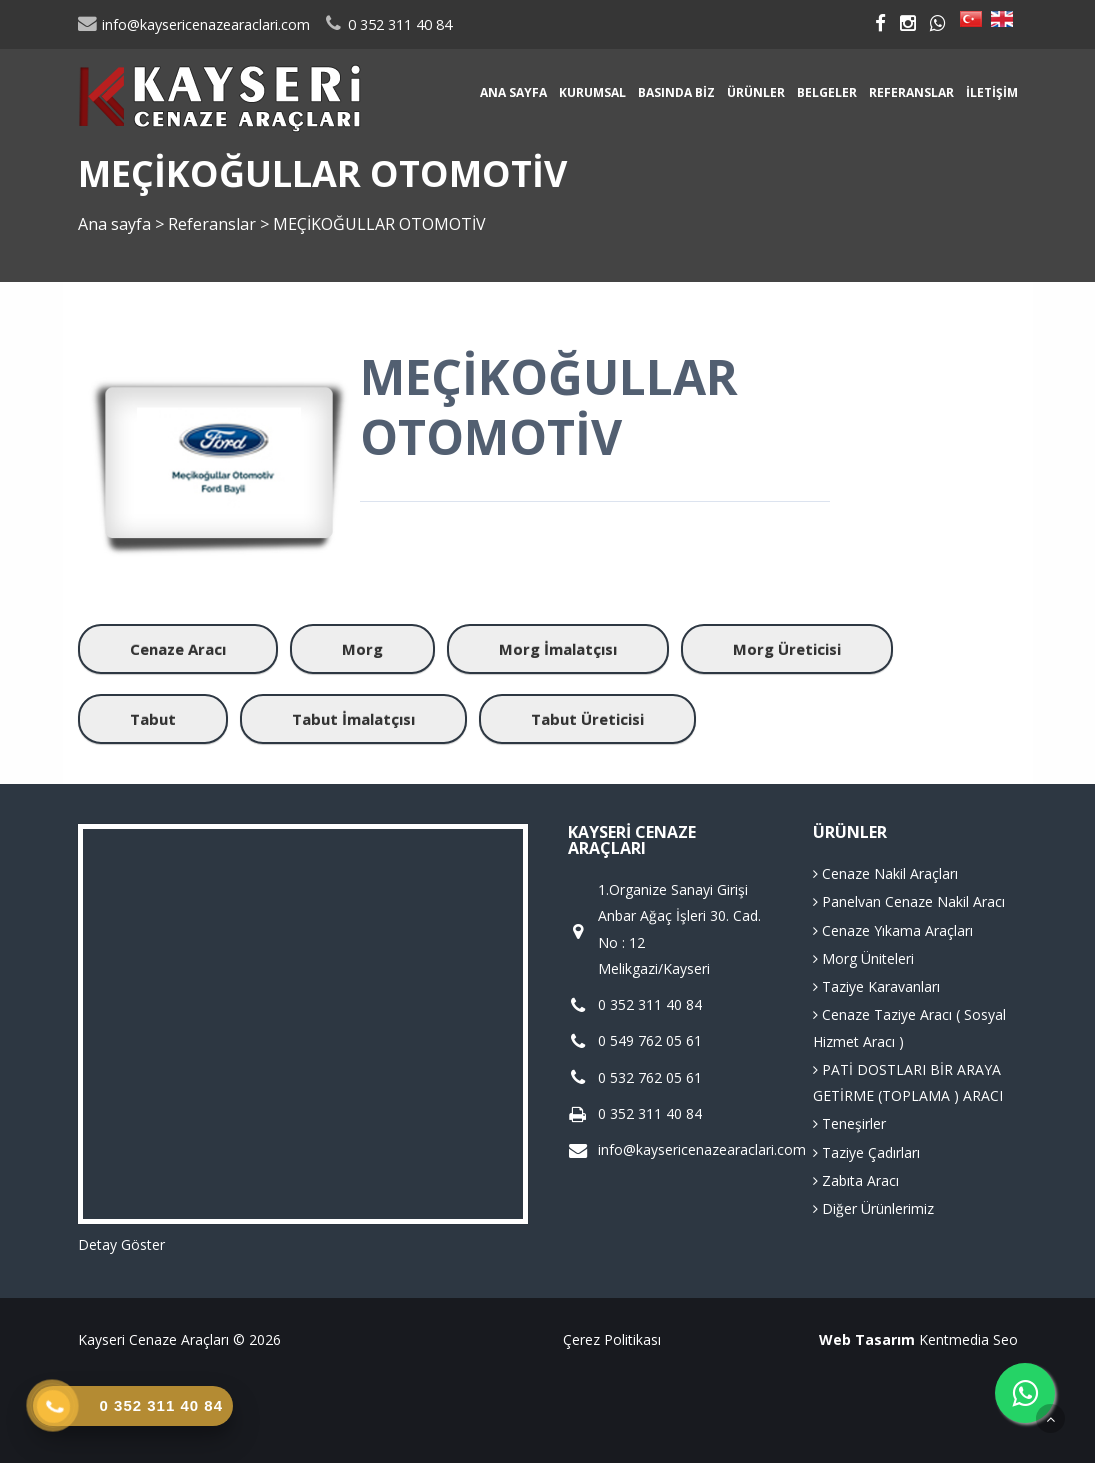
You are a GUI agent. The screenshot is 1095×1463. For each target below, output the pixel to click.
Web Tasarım (867, 1339)
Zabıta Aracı (856, 1180)
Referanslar (911, 92)
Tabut (153, 719)
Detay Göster (121, 1244)
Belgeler (827, 92)
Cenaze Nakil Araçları (885, 873)
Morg (362, 649)
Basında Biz (676, 92)
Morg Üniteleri (863, 958)
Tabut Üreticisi (587, 719)
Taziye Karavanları (876, 986)
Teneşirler (849, 1123)
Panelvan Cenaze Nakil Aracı (909, 901)
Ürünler (756, 92)
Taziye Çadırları (866, 1152)
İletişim (992, 92)
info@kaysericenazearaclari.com (194, 24)
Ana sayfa (513, 92)
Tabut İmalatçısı (353, 719)
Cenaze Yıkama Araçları (893, 930)
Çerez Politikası (612, 1339)
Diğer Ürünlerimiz (873, 1208)
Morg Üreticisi (787, 649)
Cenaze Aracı (178, 649)
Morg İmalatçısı (558, 649)
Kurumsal (592, 92)
